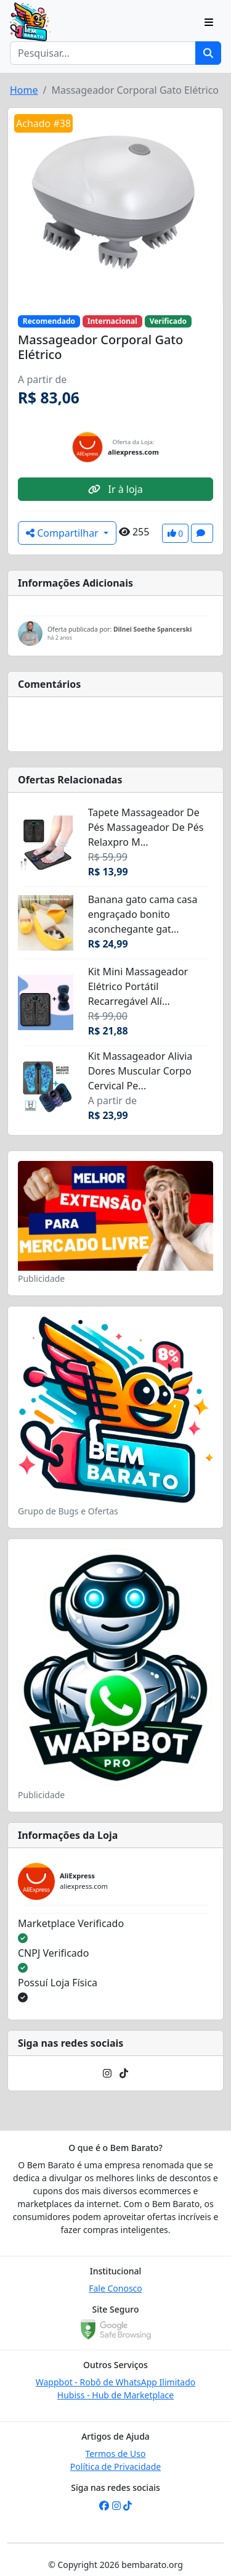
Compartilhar (63, 533)
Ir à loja (115, 489)
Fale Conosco (115, 2288)
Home (24, 90)
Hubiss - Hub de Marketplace (115, 2395)
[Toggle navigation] (209, 22)
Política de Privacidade (115, 2466)
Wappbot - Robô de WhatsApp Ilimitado (116, 2382)
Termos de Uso (116, 2453)
